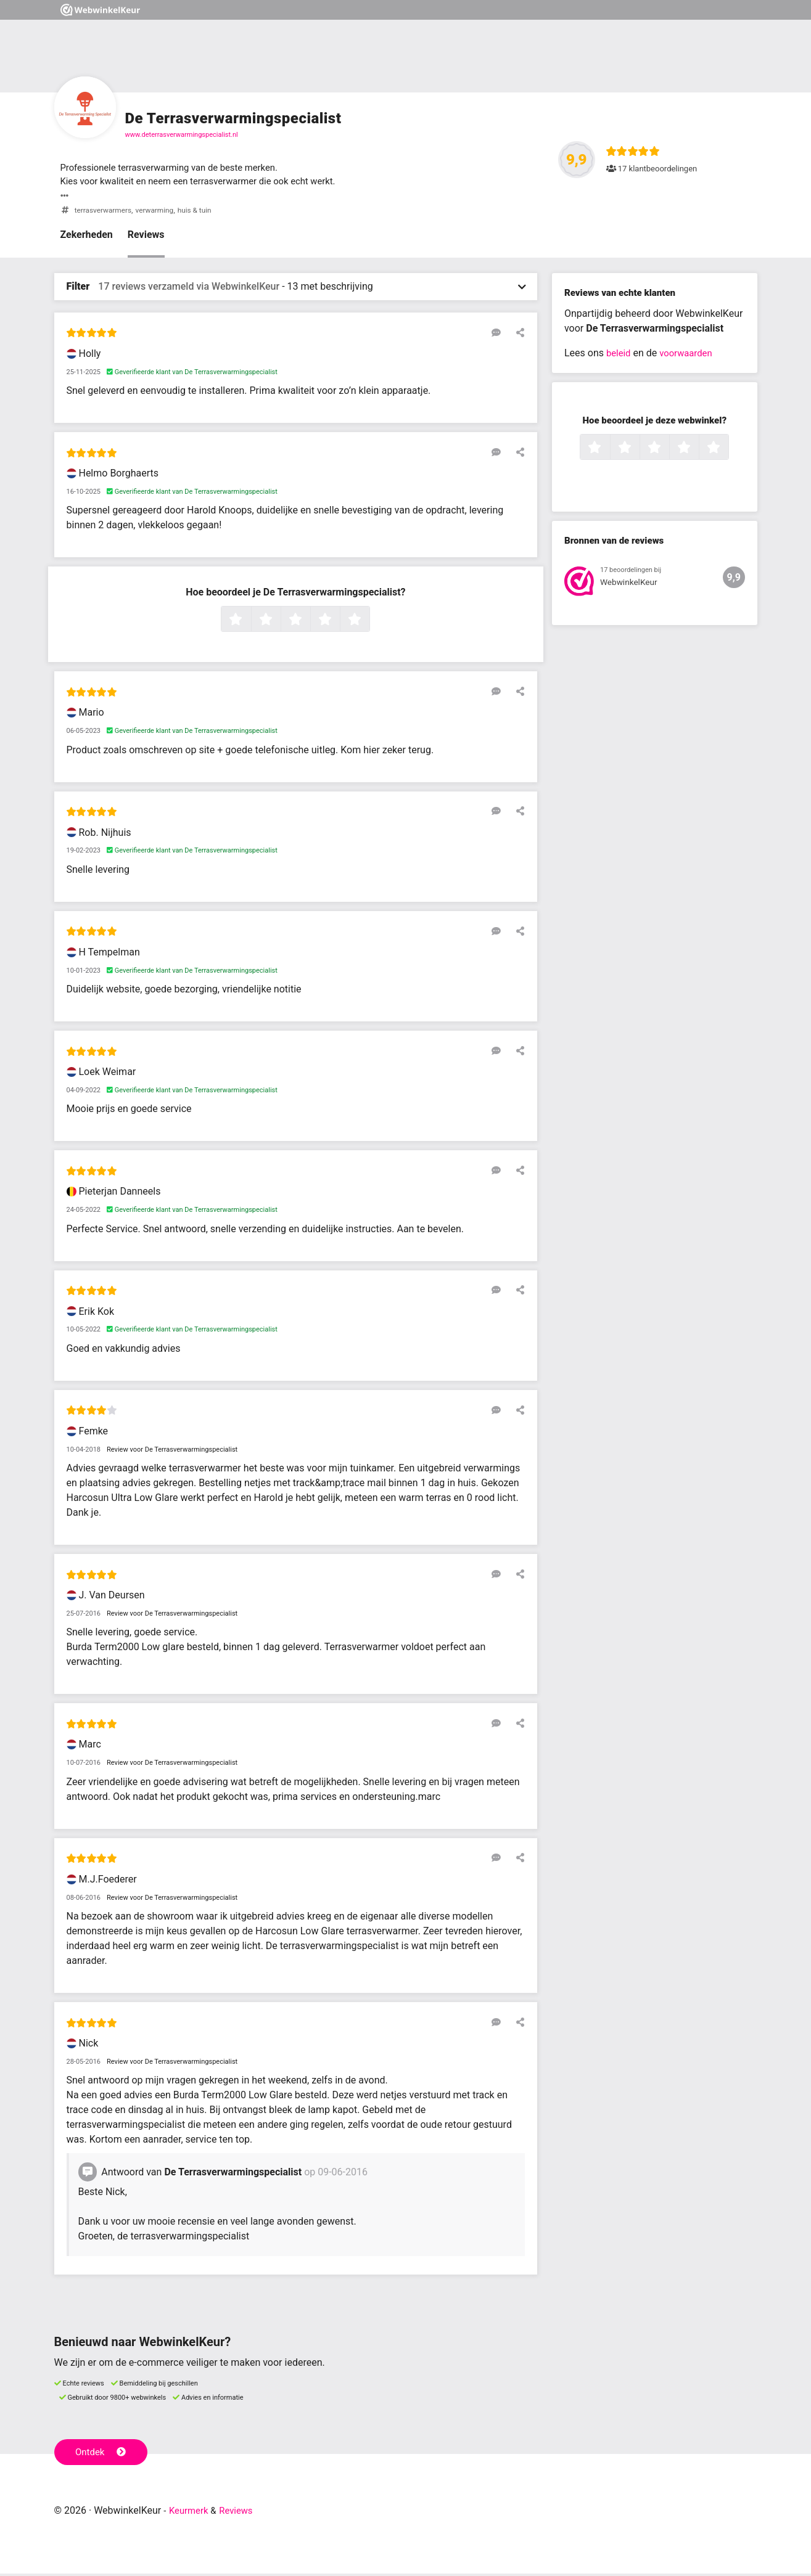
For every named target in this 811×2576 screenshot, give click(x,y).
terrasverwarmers (105, 212)
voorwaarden (689, 355)
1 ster (249, 622)
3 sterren (309, 622)
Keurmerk (190, 2513)
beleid (619, 355)
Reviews (146, 237)
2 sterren (279, 622)
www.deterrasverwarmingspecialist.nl (181, 135)
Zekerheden (86, 237)
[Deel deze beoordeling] (517, 334)
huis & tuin (204, 212)
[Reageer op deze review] (500, 334)
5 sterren (368, 622)
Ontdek (102, 2453)
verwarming (160, 212)
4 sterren (338, 622)
